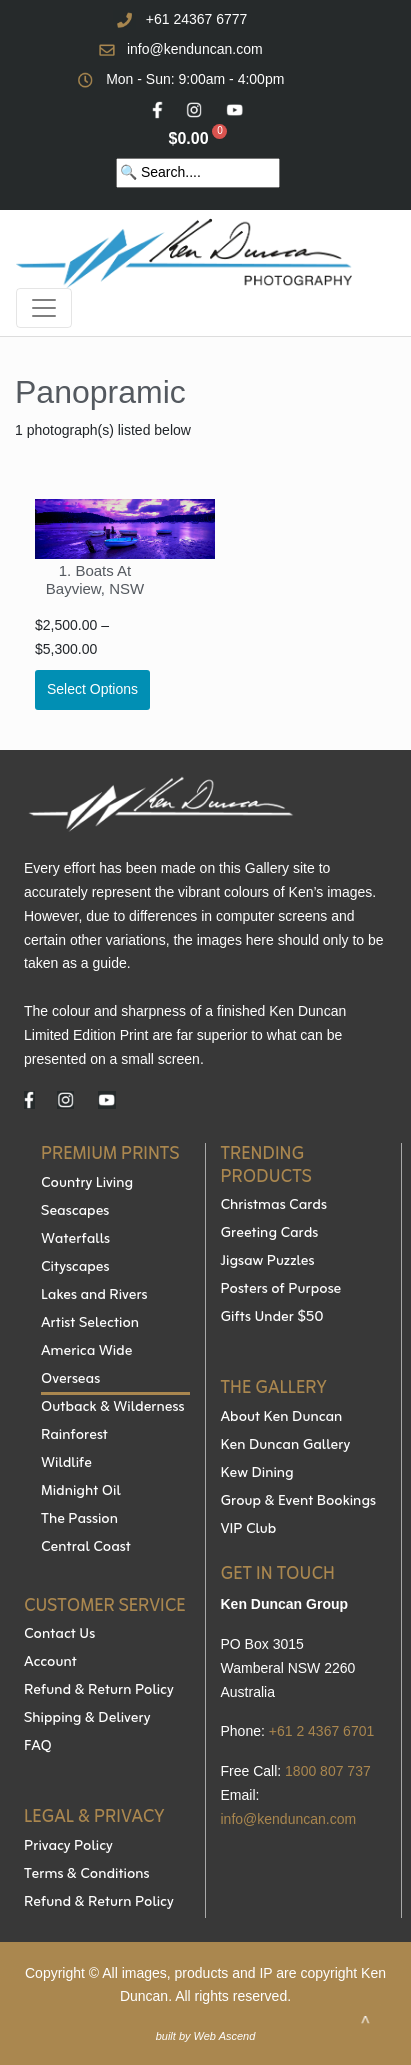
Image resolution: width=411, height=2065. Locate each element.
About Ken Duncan (282, 1418)
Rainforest (74, 1436)
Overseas (70, 1380)
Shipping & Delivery (87, 1719)
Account (50, 1663)
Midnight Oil (81, 1492)
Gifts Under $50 (272, 1318)
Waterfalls (75, 1240)
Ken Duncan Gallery (286, 1446)
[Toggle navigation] (44, 308)
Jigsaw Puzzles (268, 1262)
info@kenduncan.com (195, 49)
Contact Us (59, 1635)
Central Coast (86, 1548)
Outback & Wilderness (112, 1408)
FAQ (38, 1747)
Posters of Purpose (281, 1290)
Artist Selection (90, 1324)
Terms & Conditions (87, 1875)
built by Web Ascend (206, 2036)
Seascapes (75, 1212)
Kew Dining (257, 1474)
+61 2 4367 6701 (322, 1731)
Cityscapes (75, 1268)
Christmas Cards (274, 1206)
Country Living (87, 1184)
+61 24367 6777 (197, 19)
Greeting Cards (270, 1234)
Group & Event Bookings (298, 1502)
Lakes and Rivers (94, 1296)
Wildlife (66, 1464)
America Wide (86, 1352)
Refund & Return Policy (99, 1691)
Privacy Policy (68, 1847)
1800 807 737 (328, 1771)
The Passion (79, 1520)
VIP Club (249, 1530)
